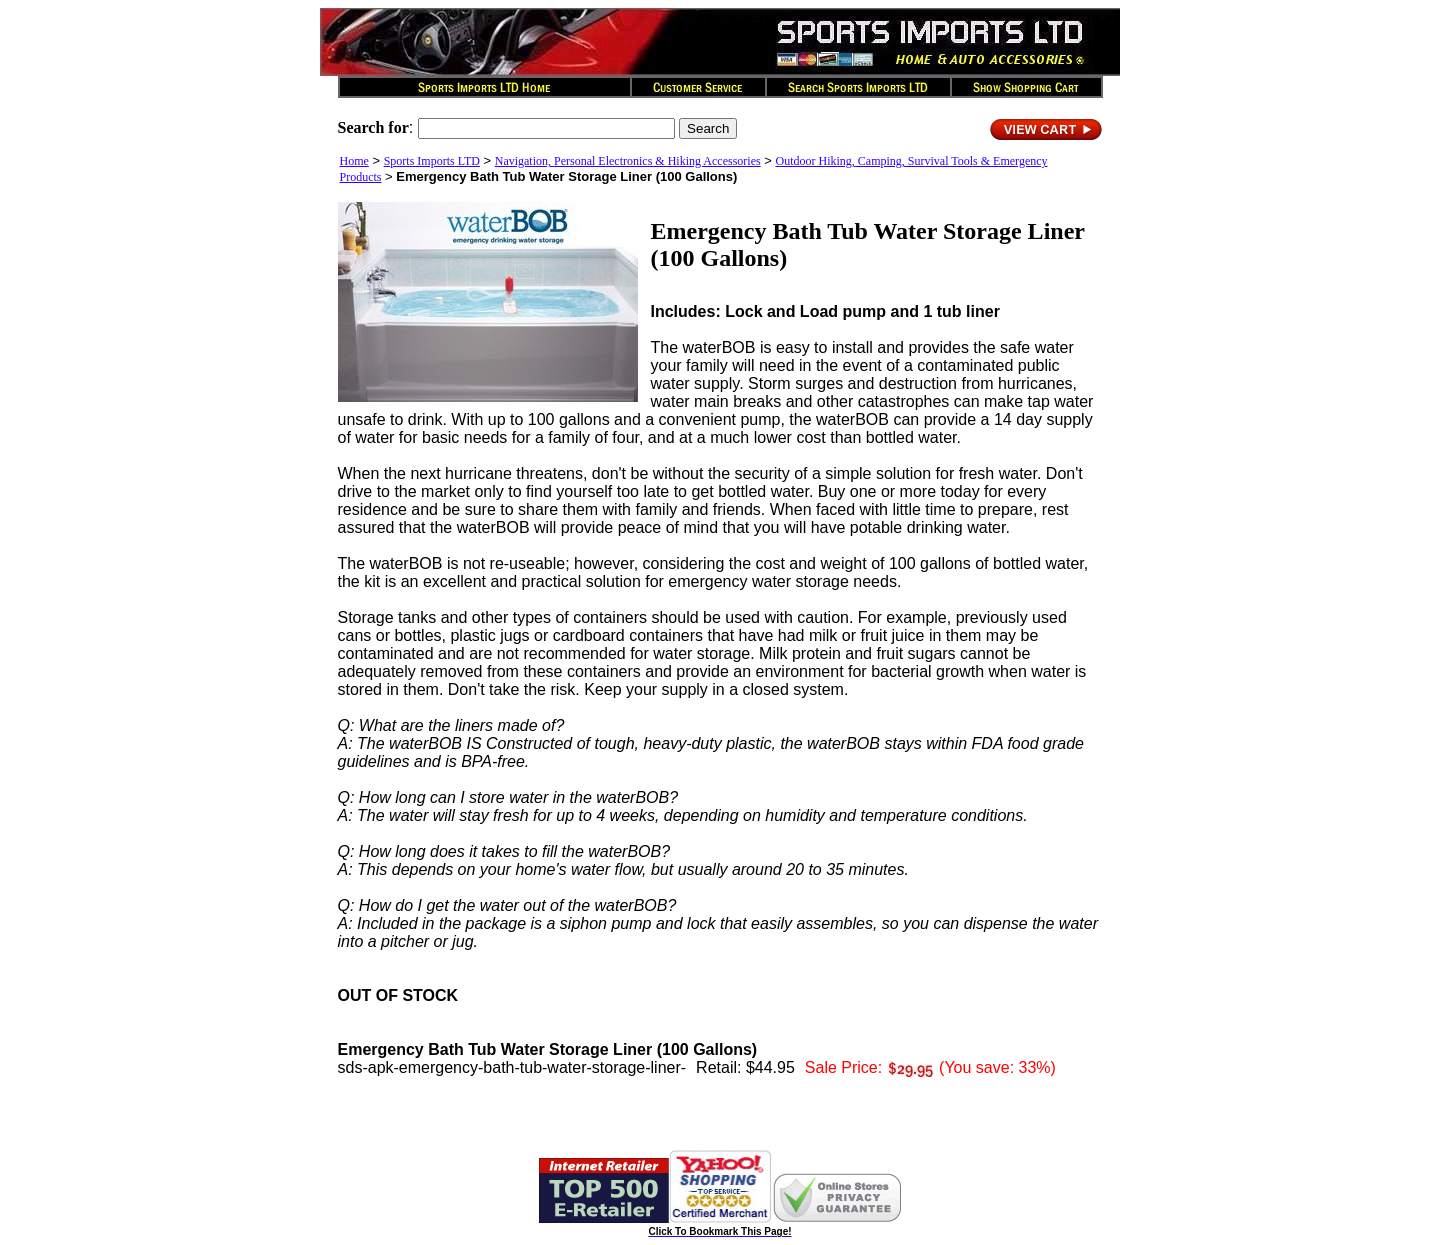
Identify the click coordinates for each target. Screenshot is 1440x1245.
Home (354, 161)
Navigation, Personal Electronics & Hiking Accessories (628, 161)
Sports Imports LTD (432, 161)
